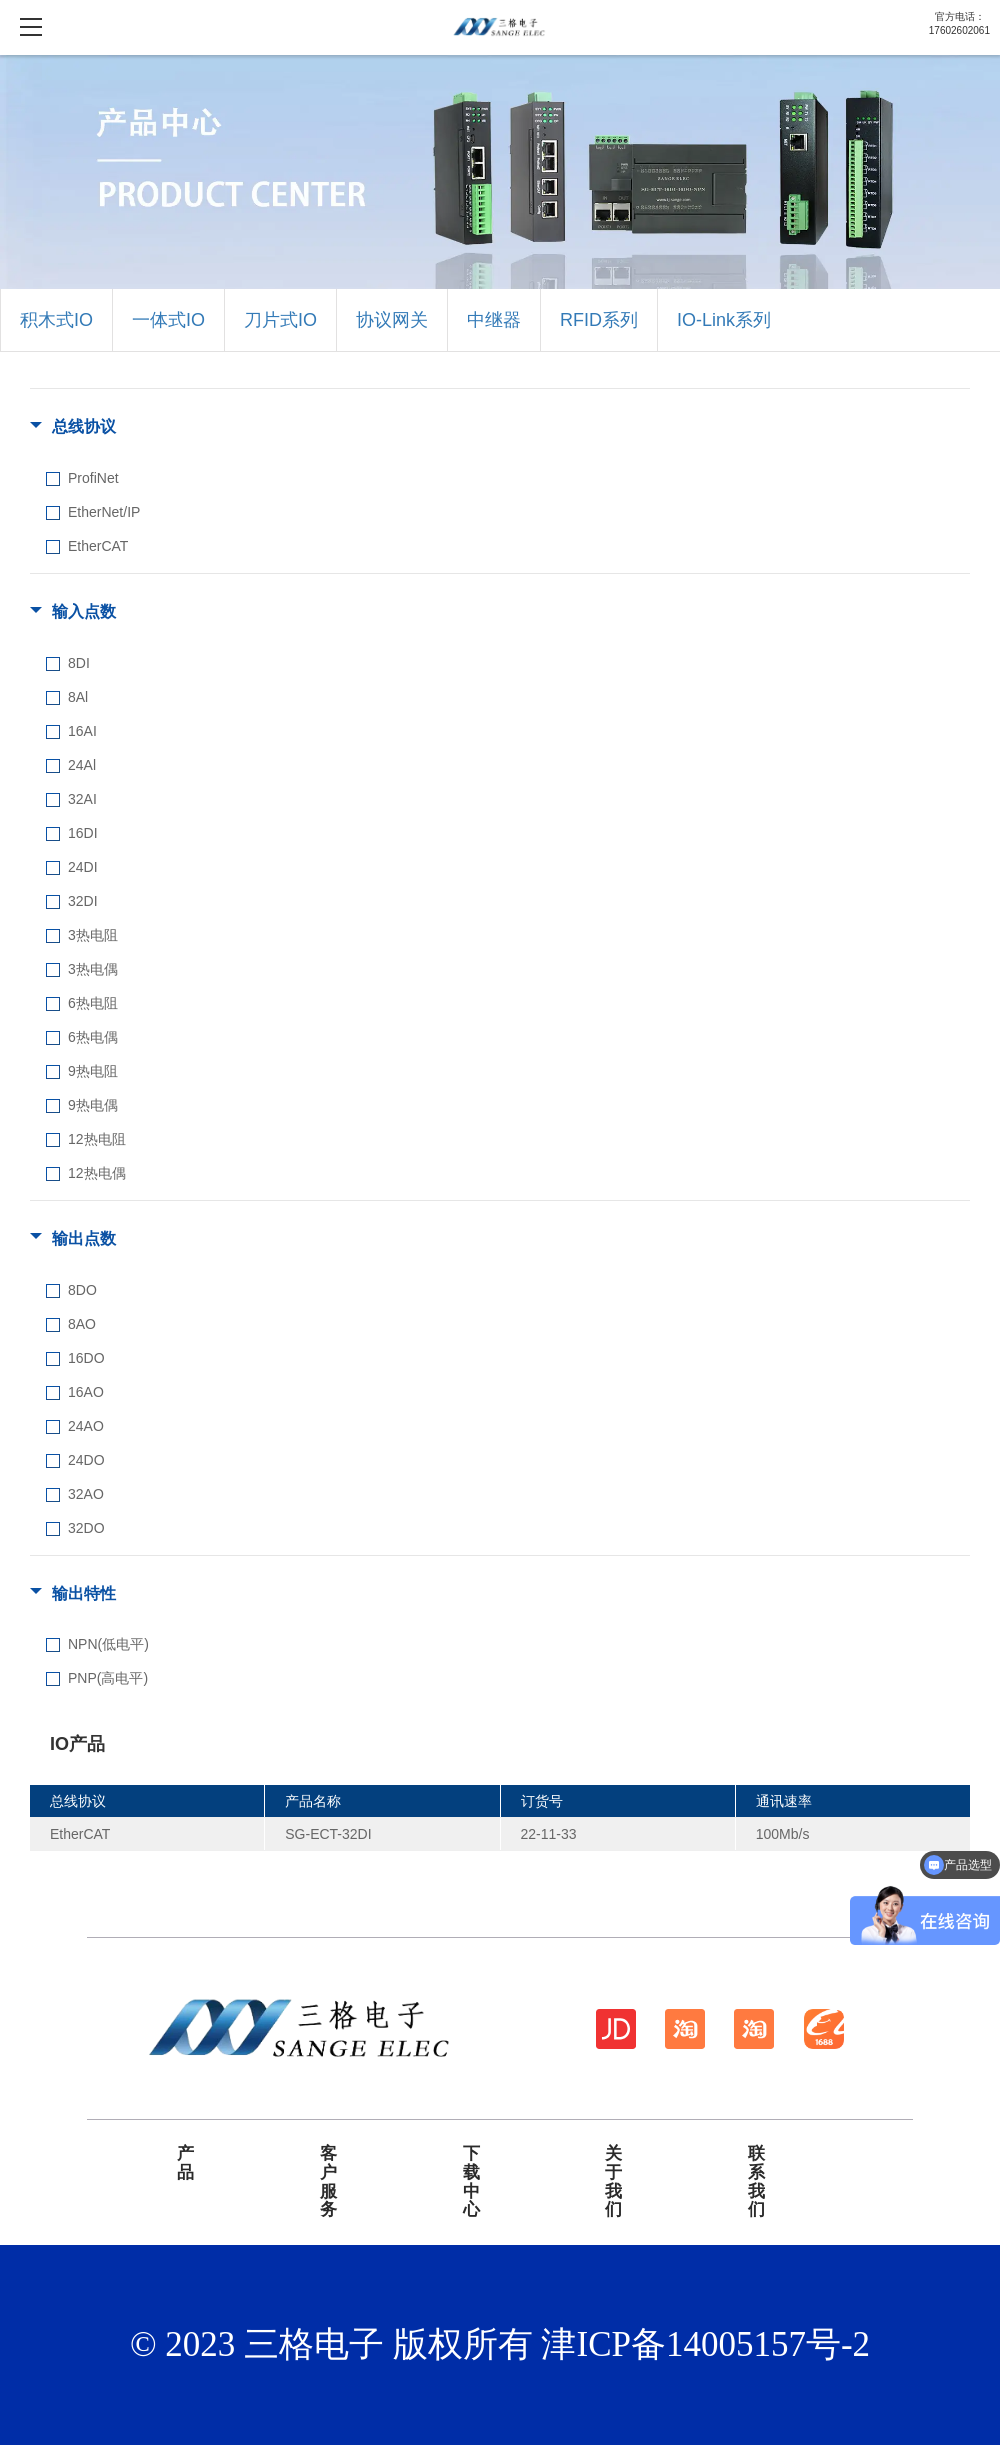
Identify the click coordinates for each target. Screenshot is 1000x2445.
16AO (86, 1392)
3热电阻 (93, 935)
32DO (86, 1528)
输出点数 (84, 1238)
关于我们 (613, 2182)
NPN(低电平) (108, 1644)
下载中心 (471, 2182)
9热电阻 (93, 1071)
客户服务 (328, 2182)
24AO (86, 1426)
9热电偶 (93, 1105)
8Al (78, 697)
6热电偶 (93, 1037)
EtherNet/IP (104, 512)
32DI (83, 901)
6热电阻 (93, 1003)
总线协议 (84, 426)
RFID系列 (599, 320)
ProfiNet (93, 478)
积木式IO (56, 320)
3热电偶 (93, 969)
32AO (86, 1494)
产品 (185, 2163)
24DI (83, 867)
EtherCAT (98, 546)
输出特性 (84, 1593)
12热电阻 (97, 1139)
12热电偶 (97, 1173)
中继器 (494, 320)
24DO (86, 1460)
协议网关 (392, 320)
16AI (82, 731)
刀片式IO (280, 320)
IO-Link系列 (724, 320)
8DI (79, 663)
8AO (82, 1324)
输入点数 (84, 611)
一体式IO (168, 320)
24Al (82, 765)
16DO (86, 1358)
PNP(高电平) (108, 1678)
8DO (82, 1290)
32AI (82, 799)
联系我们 (756, 2182)
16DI (83, 833)
